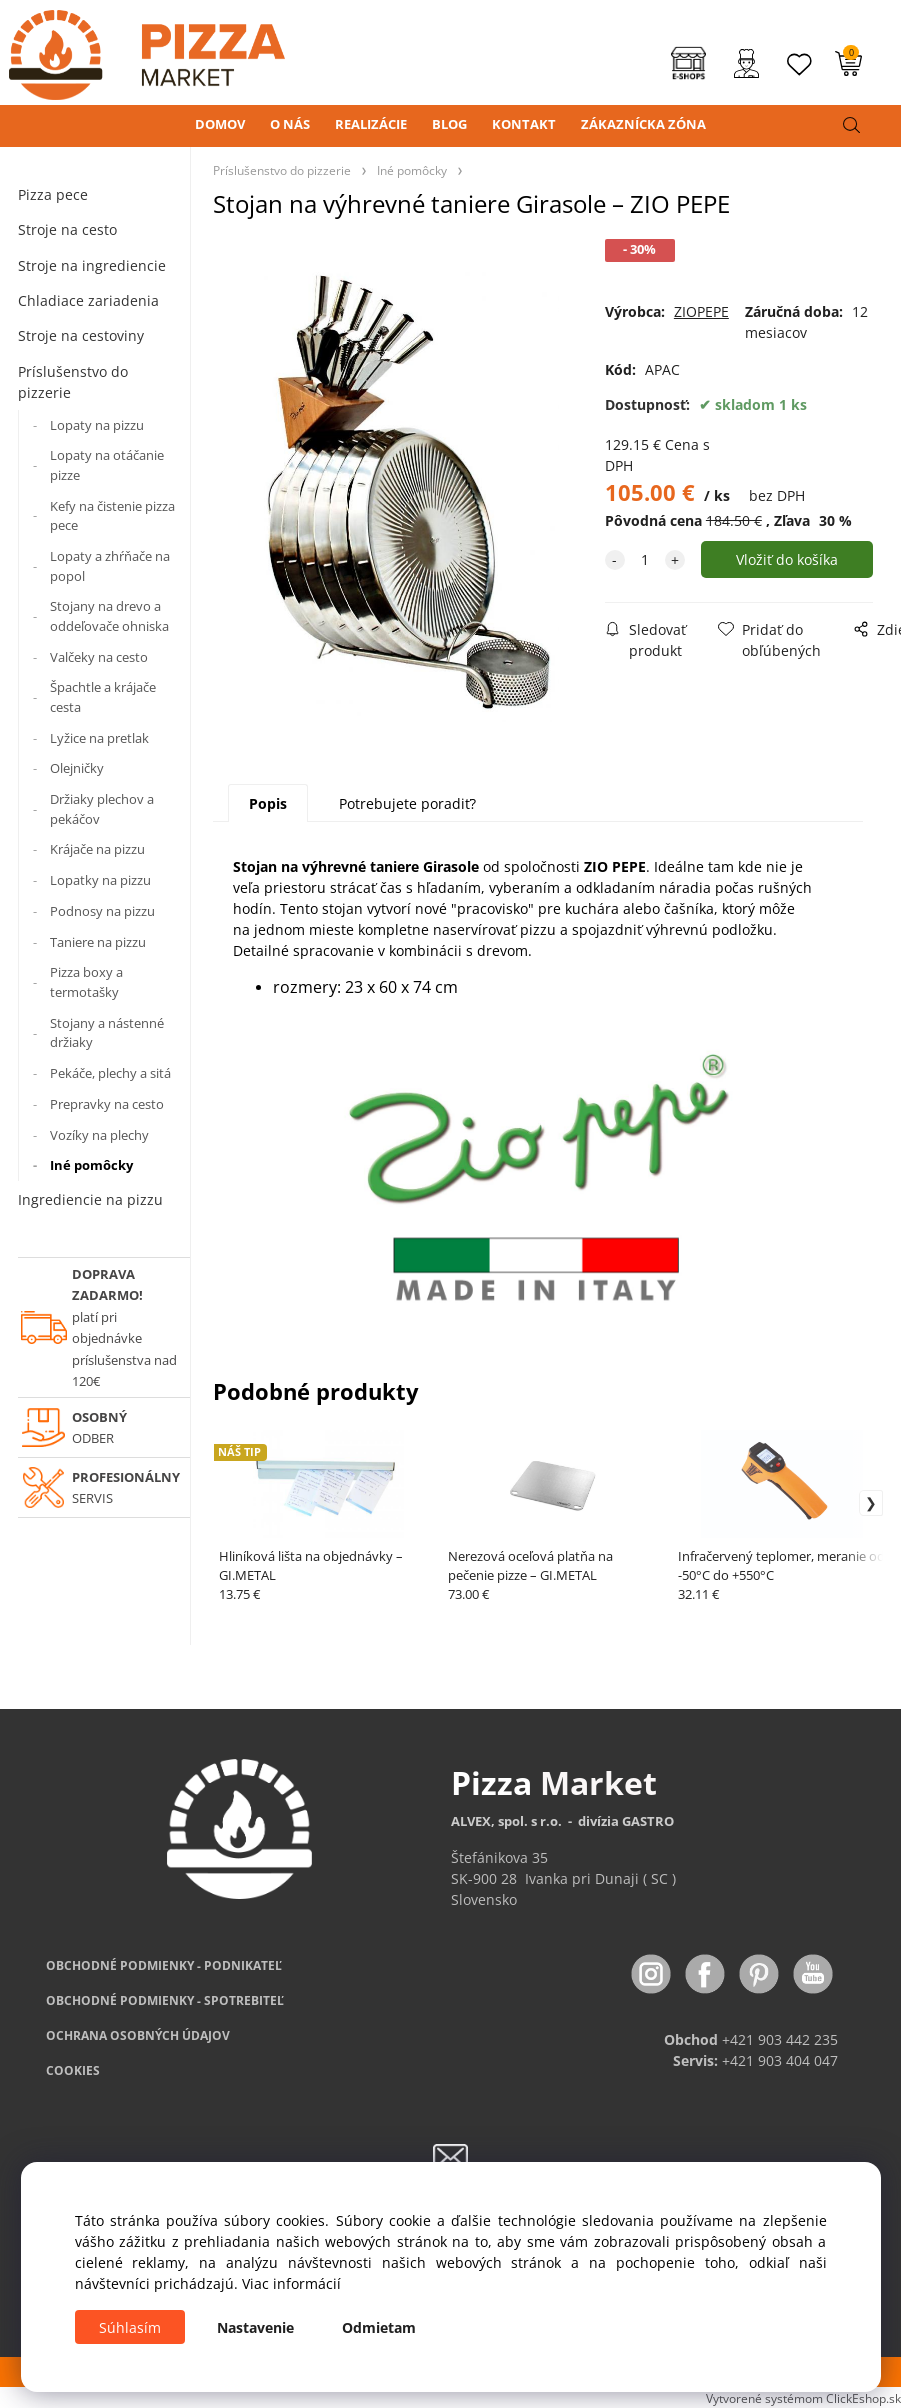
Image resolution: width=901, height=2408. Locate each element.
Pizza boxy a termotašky (86, 982)
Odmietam (379, 2327)
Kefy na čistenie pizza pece (112, 516)
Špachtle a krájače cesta (103, 697)
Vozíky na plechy (99, 1135)
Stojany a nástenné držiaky (107, 1033)
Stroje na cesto (67, 229)
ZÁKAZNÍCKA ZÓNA (643, 124)
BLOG (449, 124)
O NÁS (290, 124)
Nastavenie (255, 2327)
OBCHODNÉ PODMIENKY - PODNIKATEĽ (164, 1965)
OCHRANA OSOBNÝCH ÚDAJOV (138, 2035)
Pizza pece (53, 194)
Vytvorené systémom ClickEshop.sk (803, 2398)
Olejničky (77, 768)
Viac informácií (291, 2283)
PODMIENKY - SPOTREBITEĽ (165, 2000)
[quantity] (645, 559)
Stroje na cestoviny (81, 335)
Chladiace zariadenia (88, 300)
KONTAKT (524, 124)
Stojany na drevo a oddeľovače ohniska (109, 616)
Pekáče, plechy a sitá (110, 1073)
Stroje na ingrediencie (92, 265)
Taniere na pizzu (98, 942)
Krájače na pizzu (97, 849)
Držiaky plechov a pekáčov (102, 809)
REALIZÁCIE (371, 124)
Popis (268, 803)
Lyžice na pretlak (99, 738)
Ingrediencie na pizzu (90, 1199)
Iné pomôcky (91, 1165)
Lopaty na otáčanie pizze (107, 465)
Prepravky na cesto (107, 1104)
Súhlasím (130, 2327)
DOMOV (220, 124)
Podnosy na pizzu (102, 911)
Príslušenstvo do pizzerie (73, 382)
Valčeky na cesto (99, 657)
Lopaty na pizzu (97, 425)
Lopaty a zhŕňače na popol (110, 566)
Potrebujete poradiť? (407, 803)
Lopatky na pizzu (100, 880)
